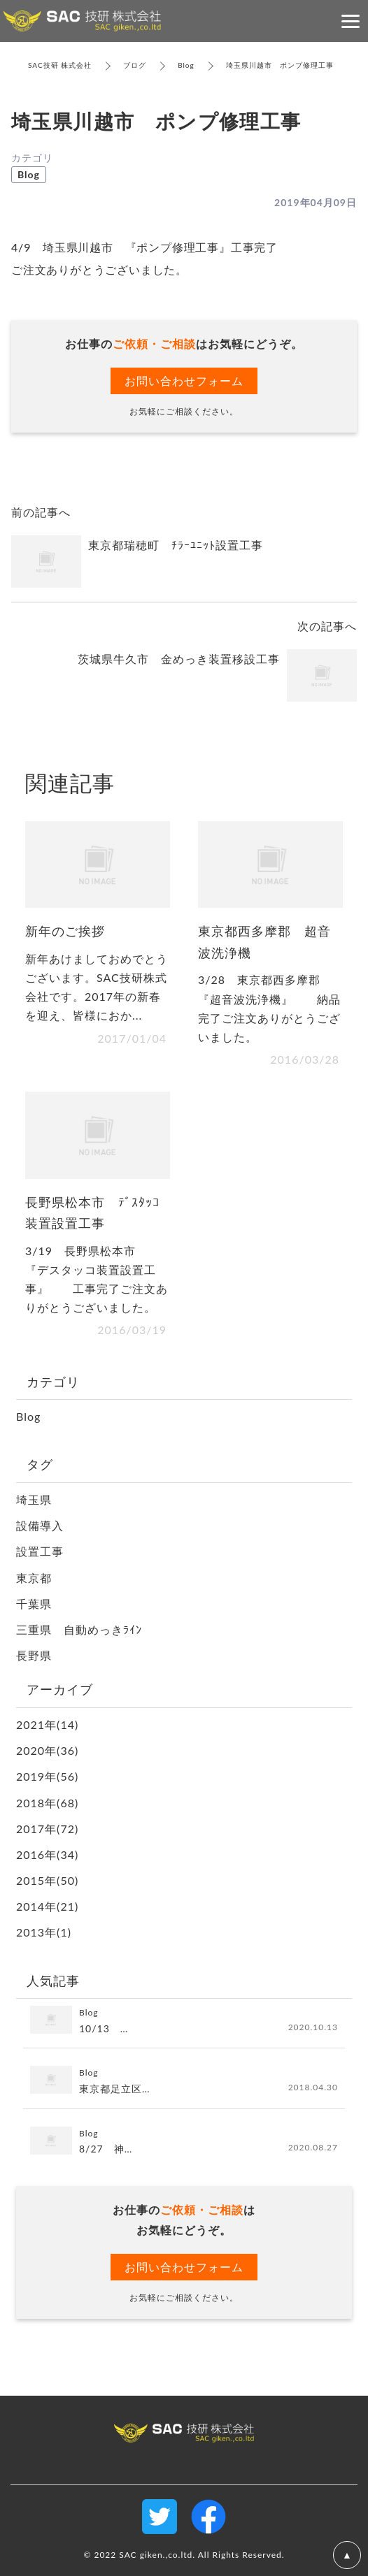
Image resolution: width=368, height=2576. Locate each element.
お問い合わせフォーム (184, 380)
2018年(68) (47, 1802)
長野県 (34, 1655)
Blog (186, 65)
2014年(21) (47, 1906)
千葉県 (34, 1603)
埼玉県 (34, 1499)
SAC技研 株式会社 (60, 65)
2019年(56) (47, 1776)
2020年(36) (47, 1750)
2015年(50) (47, 1880)
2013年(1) (43, 1932)
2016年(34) (47, 1854)
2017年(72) (47, 1828)
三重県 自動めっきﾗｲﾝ (79, 1629)
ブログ (134, 65)
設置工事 (40, 1551)
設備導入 (40, 1525)
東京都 (34, 1577)
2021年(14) (47, 1724)
